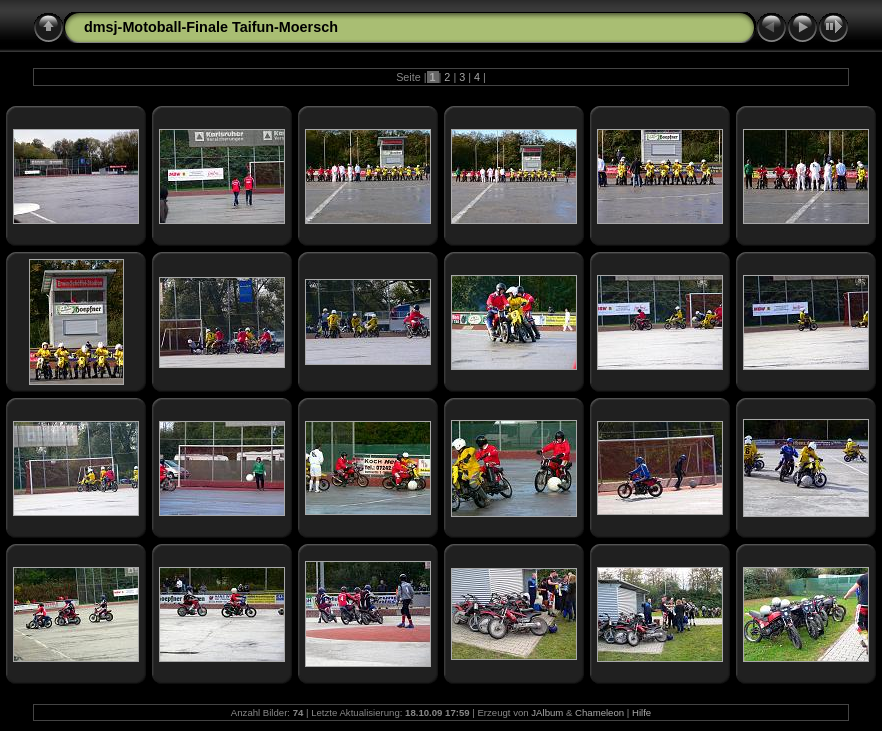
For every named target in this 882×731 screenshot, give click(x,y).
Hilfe (641, 712)
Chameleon (599, 712)
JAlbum (547, 712)
